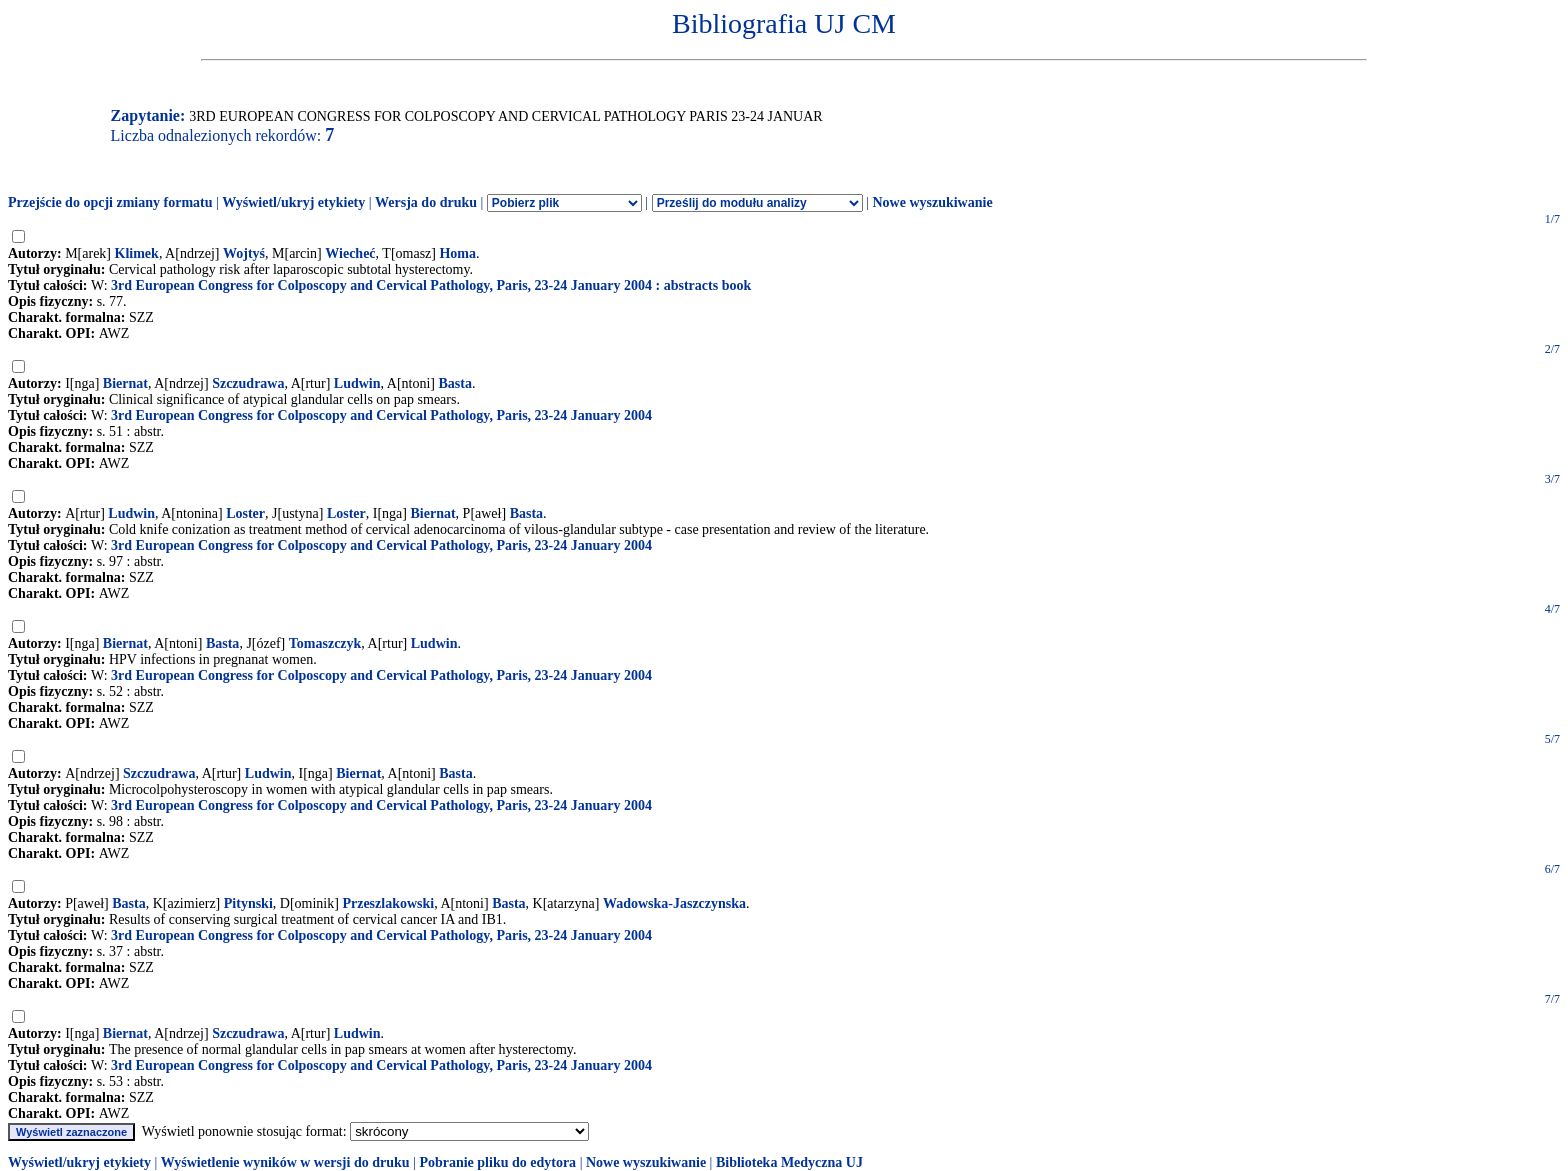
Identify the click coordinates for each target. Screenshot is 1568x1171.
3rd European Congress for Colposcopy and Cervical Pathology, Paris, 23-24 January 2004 (381, 415)
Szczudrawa (248, 383)
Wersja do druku (426, 202)
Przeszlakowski (388, 903)
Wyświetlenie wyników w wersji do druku (285, 1162)
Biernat (125, 383)
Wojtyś (244, 253)
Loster (245, 513)
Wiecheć (350, 253)
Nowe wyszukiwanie (932, 202)
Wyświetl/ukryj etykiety (293, 202)
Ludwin (357, 383)
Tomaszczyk (325, 643)
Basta (455, 383)
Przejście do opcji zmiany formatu (110, 202)
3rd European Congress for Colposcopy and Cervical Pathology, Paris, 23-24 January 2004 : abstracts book (431, 285)
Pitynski (248, 903)
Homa (457, 253)
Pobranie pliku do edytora (497, 1162)
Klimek (137, 253)
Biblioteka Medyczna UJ (789, 1162)
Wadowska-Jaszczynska (674, 903)
